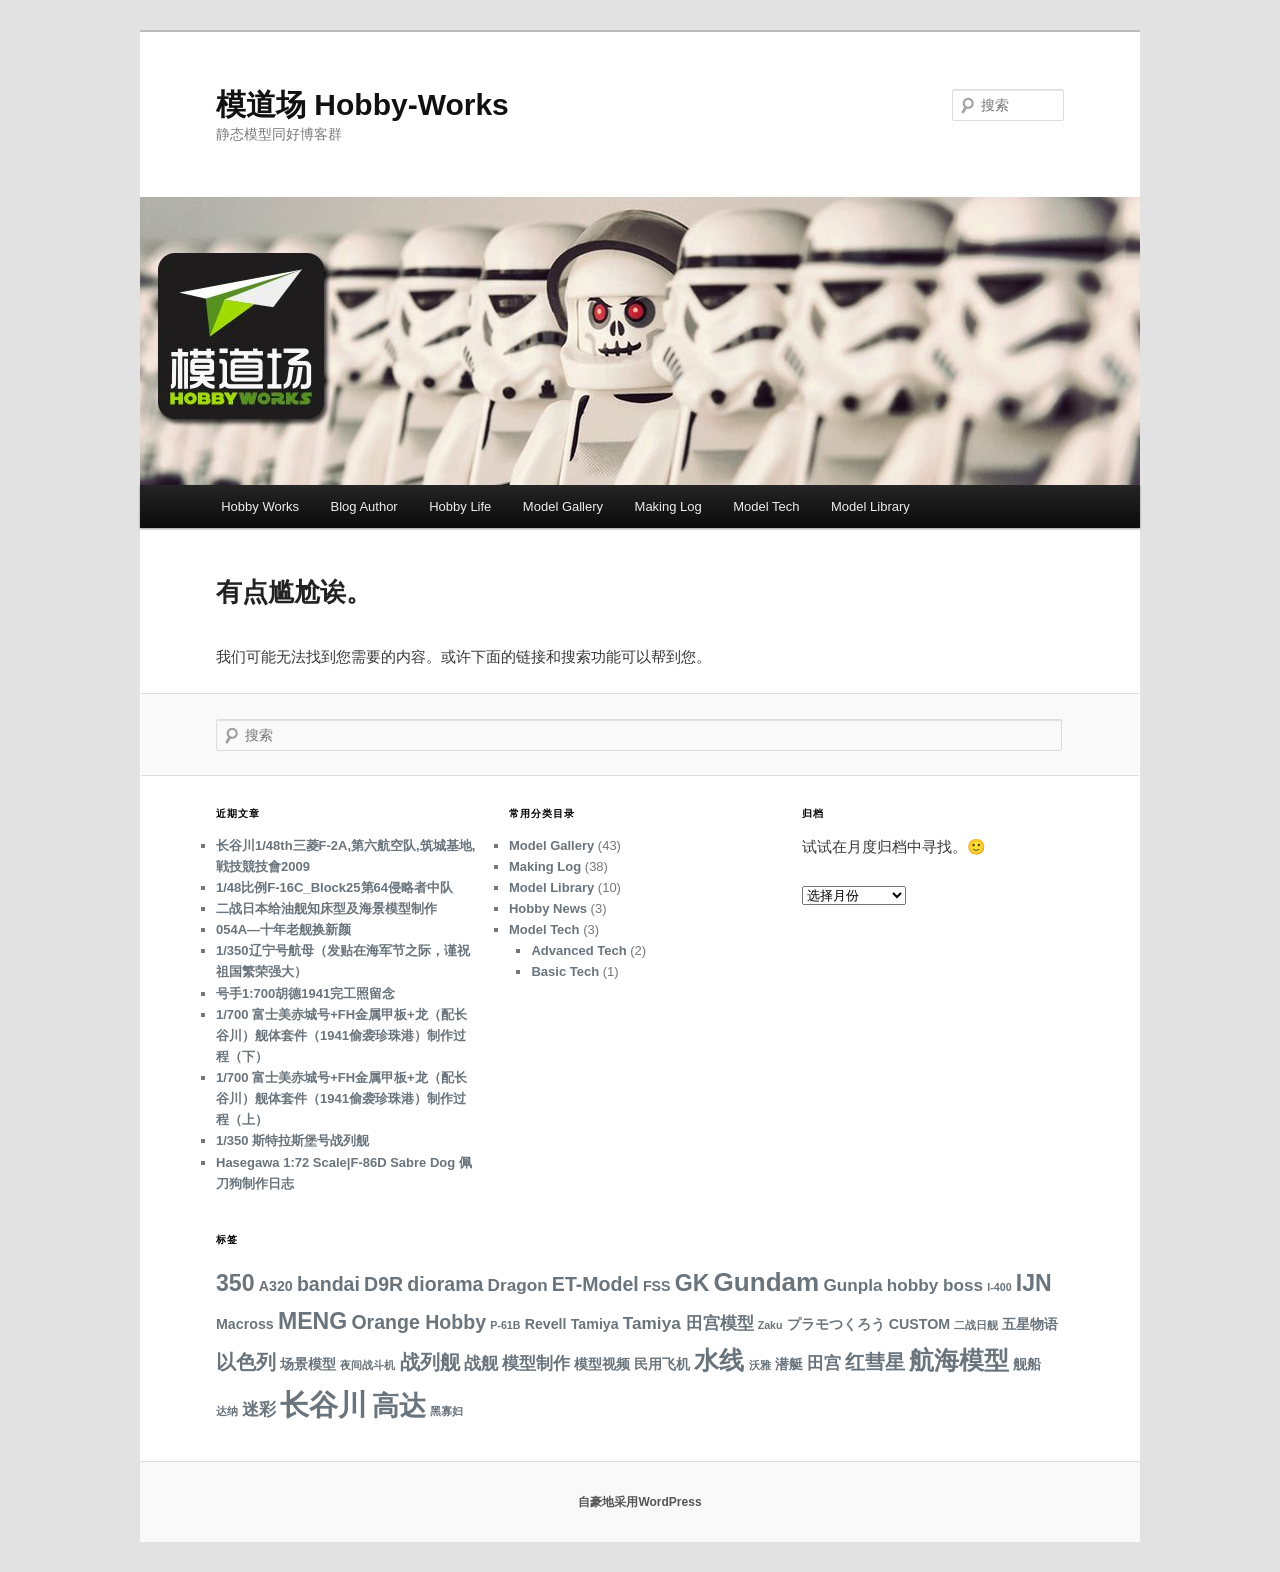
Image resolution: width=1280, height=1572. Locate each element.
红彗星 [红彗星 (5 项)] (875, 1362)
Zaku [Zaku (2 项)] (770, 1325)
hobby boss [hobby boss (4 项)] (935, 1285)
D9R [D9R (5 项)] (383, 1284)
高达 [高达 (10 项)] (399, 1405)
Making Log (668, 506)
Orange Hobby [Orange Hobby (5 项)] (418, 1322)
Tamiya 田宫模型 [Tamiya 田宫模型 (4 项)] (688, 1323)
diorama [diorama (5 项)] (445, 1284)
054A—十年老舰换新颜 (283, 929)
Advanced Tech (578, 950)
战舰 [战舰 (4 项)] (481, 1363)
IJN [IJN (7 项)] (1034, 1283)
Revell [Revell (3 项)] (546, 1324)
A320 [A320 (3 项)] (276, 1286)
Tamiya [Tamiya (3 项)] (595, 1324)
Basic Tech (565, 971)
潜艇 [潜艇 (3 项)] (789, 1364)
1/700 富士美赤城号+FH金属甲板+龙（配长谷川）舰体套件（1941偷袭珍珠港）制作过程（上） (341, 1098)
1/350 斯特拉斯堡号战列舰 (292, 1140)
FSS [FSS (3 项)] (657, 1286)
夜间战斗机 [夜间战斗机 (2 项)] (367, 1365)
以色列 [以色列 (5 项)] (246, 1362)
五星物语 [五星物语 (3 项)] (1030, 1324)
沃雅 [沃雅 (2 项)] (760, 1365)
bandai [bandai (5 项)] (328, 1284)
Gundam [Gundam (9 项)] (767, 1282)
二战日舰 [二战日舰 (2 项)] (976, 1325)
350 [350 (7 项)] (235, 1283)
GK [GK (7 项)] (692, 1283)
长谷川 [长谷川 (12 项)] (323, 1404)
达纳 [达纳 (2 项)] (227, 1411)
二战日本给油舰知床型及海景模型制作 (326, 908)
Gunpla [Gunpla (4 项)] (852, 1285)
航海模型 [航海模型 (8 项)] (959, 1360)
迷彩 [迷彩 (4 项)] (259, 1409)
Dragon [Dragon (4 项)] (518, 1285)
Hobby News (548, 908)
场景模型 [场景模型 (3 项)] (308, 1364)
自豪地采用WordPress (639, 1502)
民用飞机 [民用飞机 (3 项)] (662, 1364)
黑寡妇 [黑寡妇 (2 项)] (446, 1411)
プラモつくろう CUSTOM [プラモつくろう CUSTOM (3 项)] (868, 1324)
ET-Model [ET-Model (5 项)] (595, 1284)
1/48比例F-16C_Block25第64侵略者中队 (334, 887)
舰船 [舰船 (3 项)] (1027, 1364)
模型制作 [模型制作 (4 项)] (536, 1363)
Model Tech (766, 506)
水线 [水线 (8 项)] (719, 1360)
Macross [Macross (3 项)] (245, 1324)
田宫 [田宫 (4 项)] (824, 1363)
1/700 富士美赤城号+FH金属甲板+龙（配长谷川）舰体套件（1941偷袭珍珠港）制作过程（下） (341, 1035)
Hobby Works (260, 506)
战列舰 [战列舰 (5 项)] (430, 1362)
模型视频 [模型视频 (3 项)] (602, 1364)
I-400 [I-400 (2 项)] (999, 1287)
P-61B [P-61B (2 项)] (505, 1325)
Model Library (870, 506)
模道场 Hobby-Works (362, 104)
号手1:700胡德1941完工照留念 (305, 993)
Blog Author (363, 506)
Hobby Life (460, 506)
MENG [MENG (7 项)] (312, 1321)
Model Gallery (563, 506)
